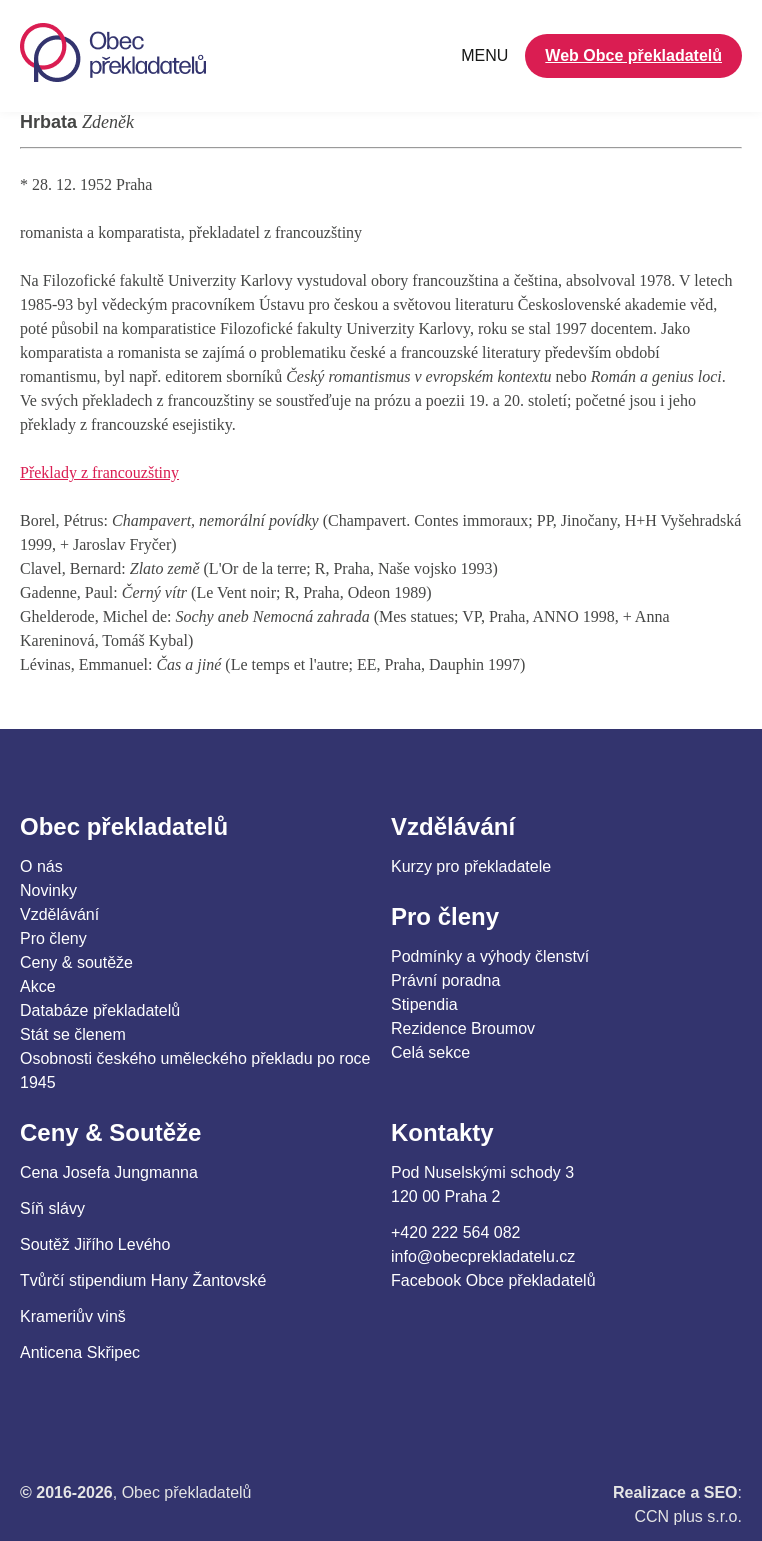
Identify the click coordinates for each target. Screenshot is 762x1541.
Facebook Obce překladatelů (493, 1280)
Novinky (48, 890)
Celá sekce (430, 1052)
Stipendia (424, 1004)
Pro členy (53, 938)
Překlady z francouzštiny (99, 472)
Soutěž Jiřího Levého (95, 1244)
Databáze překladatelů (100, 1010)
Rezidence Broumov (463, 1028)
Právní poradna (445, 980)
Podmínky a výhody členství (490, 956)
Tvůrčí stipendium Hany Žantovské (143, 1280)
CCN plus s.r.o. (688, 1516)
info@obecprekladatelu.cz (483, 1256)
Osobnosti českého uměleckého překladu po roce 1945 (195, 1070)
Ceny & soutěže (76, 962)
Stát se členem (73, 1034)
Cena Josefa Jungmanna (109, 1172)
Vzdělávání (59, 914)
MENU (484, 55)
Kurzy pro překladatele (471, 866)
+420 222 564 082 (455, 1232)
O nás (41, 866)
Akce (38, 986)
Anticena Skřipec (80, 1352)
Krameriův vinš (73, 1316)
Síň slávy (52, 1208)
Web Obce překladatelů (633, 55)
